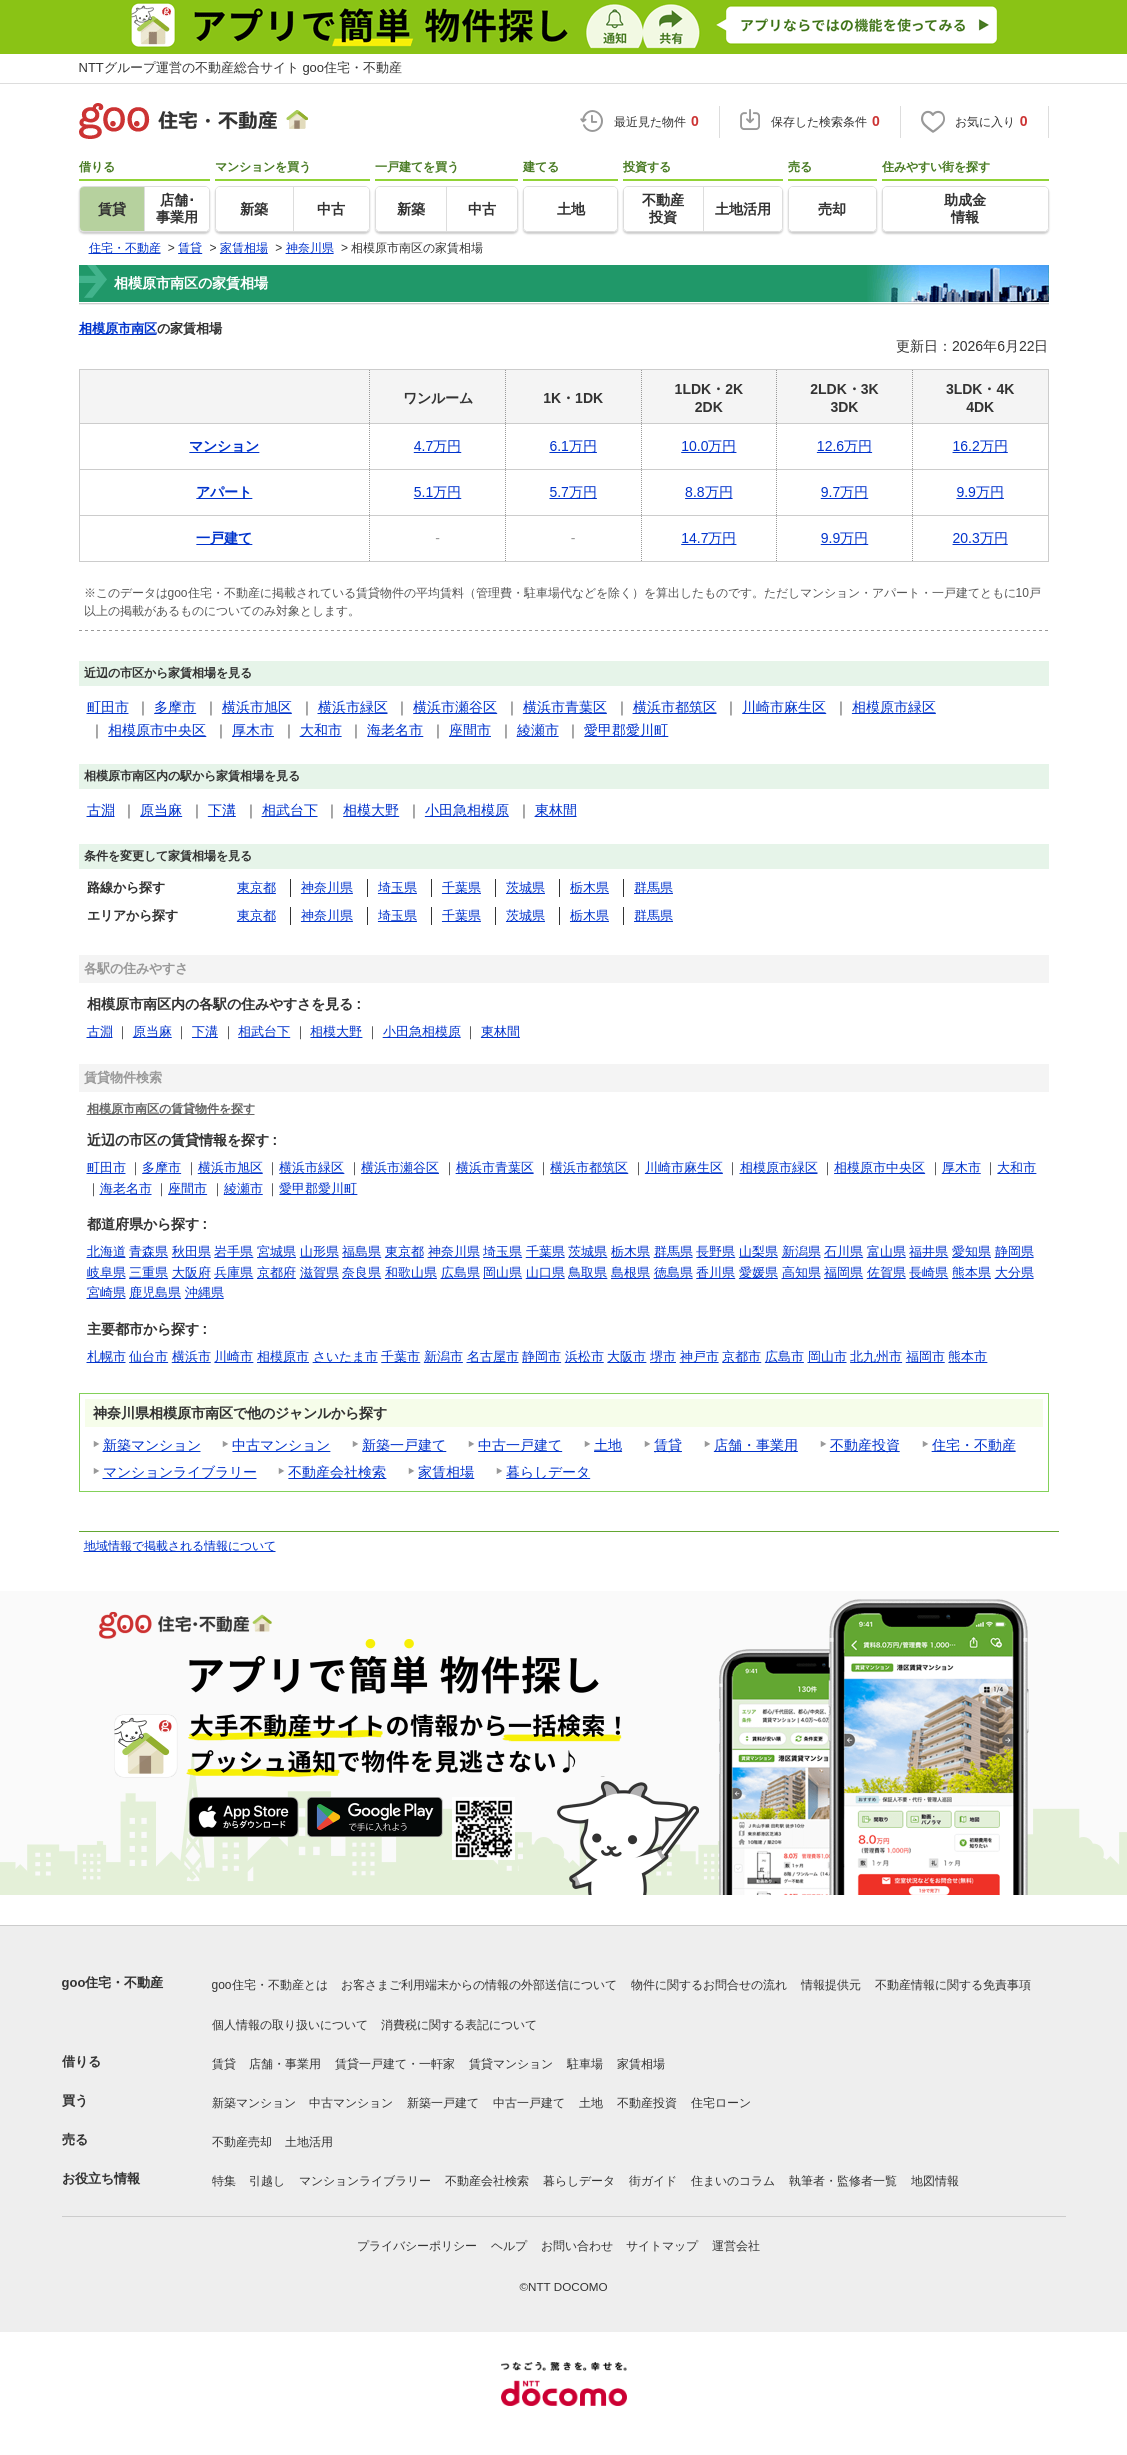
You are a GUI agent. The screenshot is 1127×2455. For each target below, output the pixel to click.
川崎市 (233, 1356)
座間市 (470, 730)
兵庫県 (233, 1272)
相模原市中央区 (157, 730)
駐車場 (585, 2064)
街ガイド (653, 2181)
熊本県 (971, 1272)
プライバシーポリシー (417, 2246)
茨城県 (525, 887)
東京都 (256, 887)
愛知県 (971, 1251)
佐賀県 (886, 1272)
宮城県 (276, 1251)
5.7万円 (572, 492)
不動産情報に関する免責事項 (953, 1985)
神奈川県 (327, 887)
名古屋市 (493, 1356)
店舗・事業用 (756, 1445)
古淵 (101, 810)
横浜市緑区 (353, 707)
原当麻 (161, 810)
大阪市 (626, 1356)
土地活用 (309, 2142)
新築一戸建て (404, 1445)
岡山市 (827, 1356)
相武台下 (290, 810)
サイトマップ (662, 2246)
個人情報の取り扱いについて (290, 2025)
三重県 (148, 1272)
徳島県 (673, 1272)
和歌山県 (411, 1272)
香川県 (715, 1272)
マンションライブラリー (180, 1472)
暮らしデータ (548, 1472)
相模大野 (371, 810)
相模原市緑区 (894, 707)
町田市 (108, 707)
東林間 (556, 810)
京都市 (741, 1356)
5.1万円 (437, 492)
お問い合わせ (577, 2246)
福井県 (928, 1251)
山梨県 (758, 1251)
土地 (608, 1445)
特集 (224, 2181)
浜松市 (584, 1356)
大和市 (321, 730)
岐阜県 (106, 1272)
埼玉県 (397, 887)
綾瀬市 (538, 730)
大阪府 (191, 1272)
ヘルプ (509, 2246)
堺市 (663, 1356)
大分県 (1014, 1272)
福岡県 (843, 1272)
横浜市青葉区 (565, 707)
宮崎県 (106, 1292)
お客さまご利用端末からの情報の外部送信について (479, 1985)
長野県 (715, 1251)
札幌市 (106, 1356)
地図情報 (935, 2181)
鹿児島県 (155, 1292)
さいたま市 (345, 1356)
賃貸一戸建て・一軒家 (395, 2064)
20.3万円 (980, 538)
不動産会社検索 (337, 1472)
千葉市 (400, 1356)
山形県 (319, 1251)
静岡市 (541, 1356)
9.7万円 (844, 492)
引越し (267, 2181)
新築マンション (152, 1445)
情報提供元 (831, 1985)
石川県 (843, 1251)
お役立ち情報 (101, 2178)
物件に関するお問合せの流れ (709, 1985)
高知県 (801, 1272)
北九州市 (876, 1356)
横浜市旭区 (257, 707)
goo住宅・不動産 (113, 1982)
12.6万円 (844, 446)
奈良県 (361, 1272)
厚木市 (253, 730)
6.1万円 (572, 446)
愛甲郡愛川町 (626, 730)
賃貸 (668, 1445)
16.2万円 (980, 446)
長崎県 (928, 1272)
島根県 (630, 1272)
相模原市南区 (118, 328)
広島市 (784, 1356)
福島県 (361, 1251)
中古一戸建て (520, 1445)
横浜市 (191, 1356)
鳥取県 (587, 1272)
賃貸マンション (511, 2064)
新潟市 (443, 1356)
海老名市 (395, 730)
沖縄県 (204, 1292)
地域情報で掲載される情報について (180, 1546)
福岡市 (925, 1356)
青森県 (148, 1251)
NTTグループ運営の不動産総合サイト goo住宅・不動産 (241, 67)
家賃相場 (446, 1472)
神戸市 (699, 1356)
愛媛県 (758, 1272)
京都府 (276, 1272)
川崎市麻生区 (784, 707)
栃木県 (589, 887)
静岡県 (1014, 1251)
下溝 (222, 810)
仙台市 (148, 1356)
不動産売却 (242, 2142)
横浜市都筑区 (675, 707)
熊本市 (967, 1356)
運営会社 (736, 2246)
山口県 (545, 1272)
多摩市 (175, 707)
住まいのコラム (733, 2181)
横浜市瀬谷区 (455, 707)
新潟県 (801, 1251)
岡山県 (502, 1272)
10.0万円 (708, 446)
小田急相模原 (467, 810)
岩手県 (233, 1251)
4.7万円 (437, 446)
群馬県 (653, 887)
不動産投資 (865, 1445)
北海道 (106, 1251)
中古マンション (281, 1445)
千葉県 (461, 887)
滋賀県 (319, 1272)
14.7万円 (708, 538)
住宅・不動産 (974, 1445)
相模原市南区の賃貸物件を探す (171, 1108)
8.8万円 (708, 492)
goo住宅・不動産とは (270, 1985)
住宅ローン (721, 2103)
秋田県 (191, 1251)
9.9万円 (979, 492)
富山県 (886, 1251)
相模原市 (283, 1356)
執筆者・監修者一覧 (843, 2181)
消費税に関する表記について (459, 2025)
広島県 (460, 1272)
